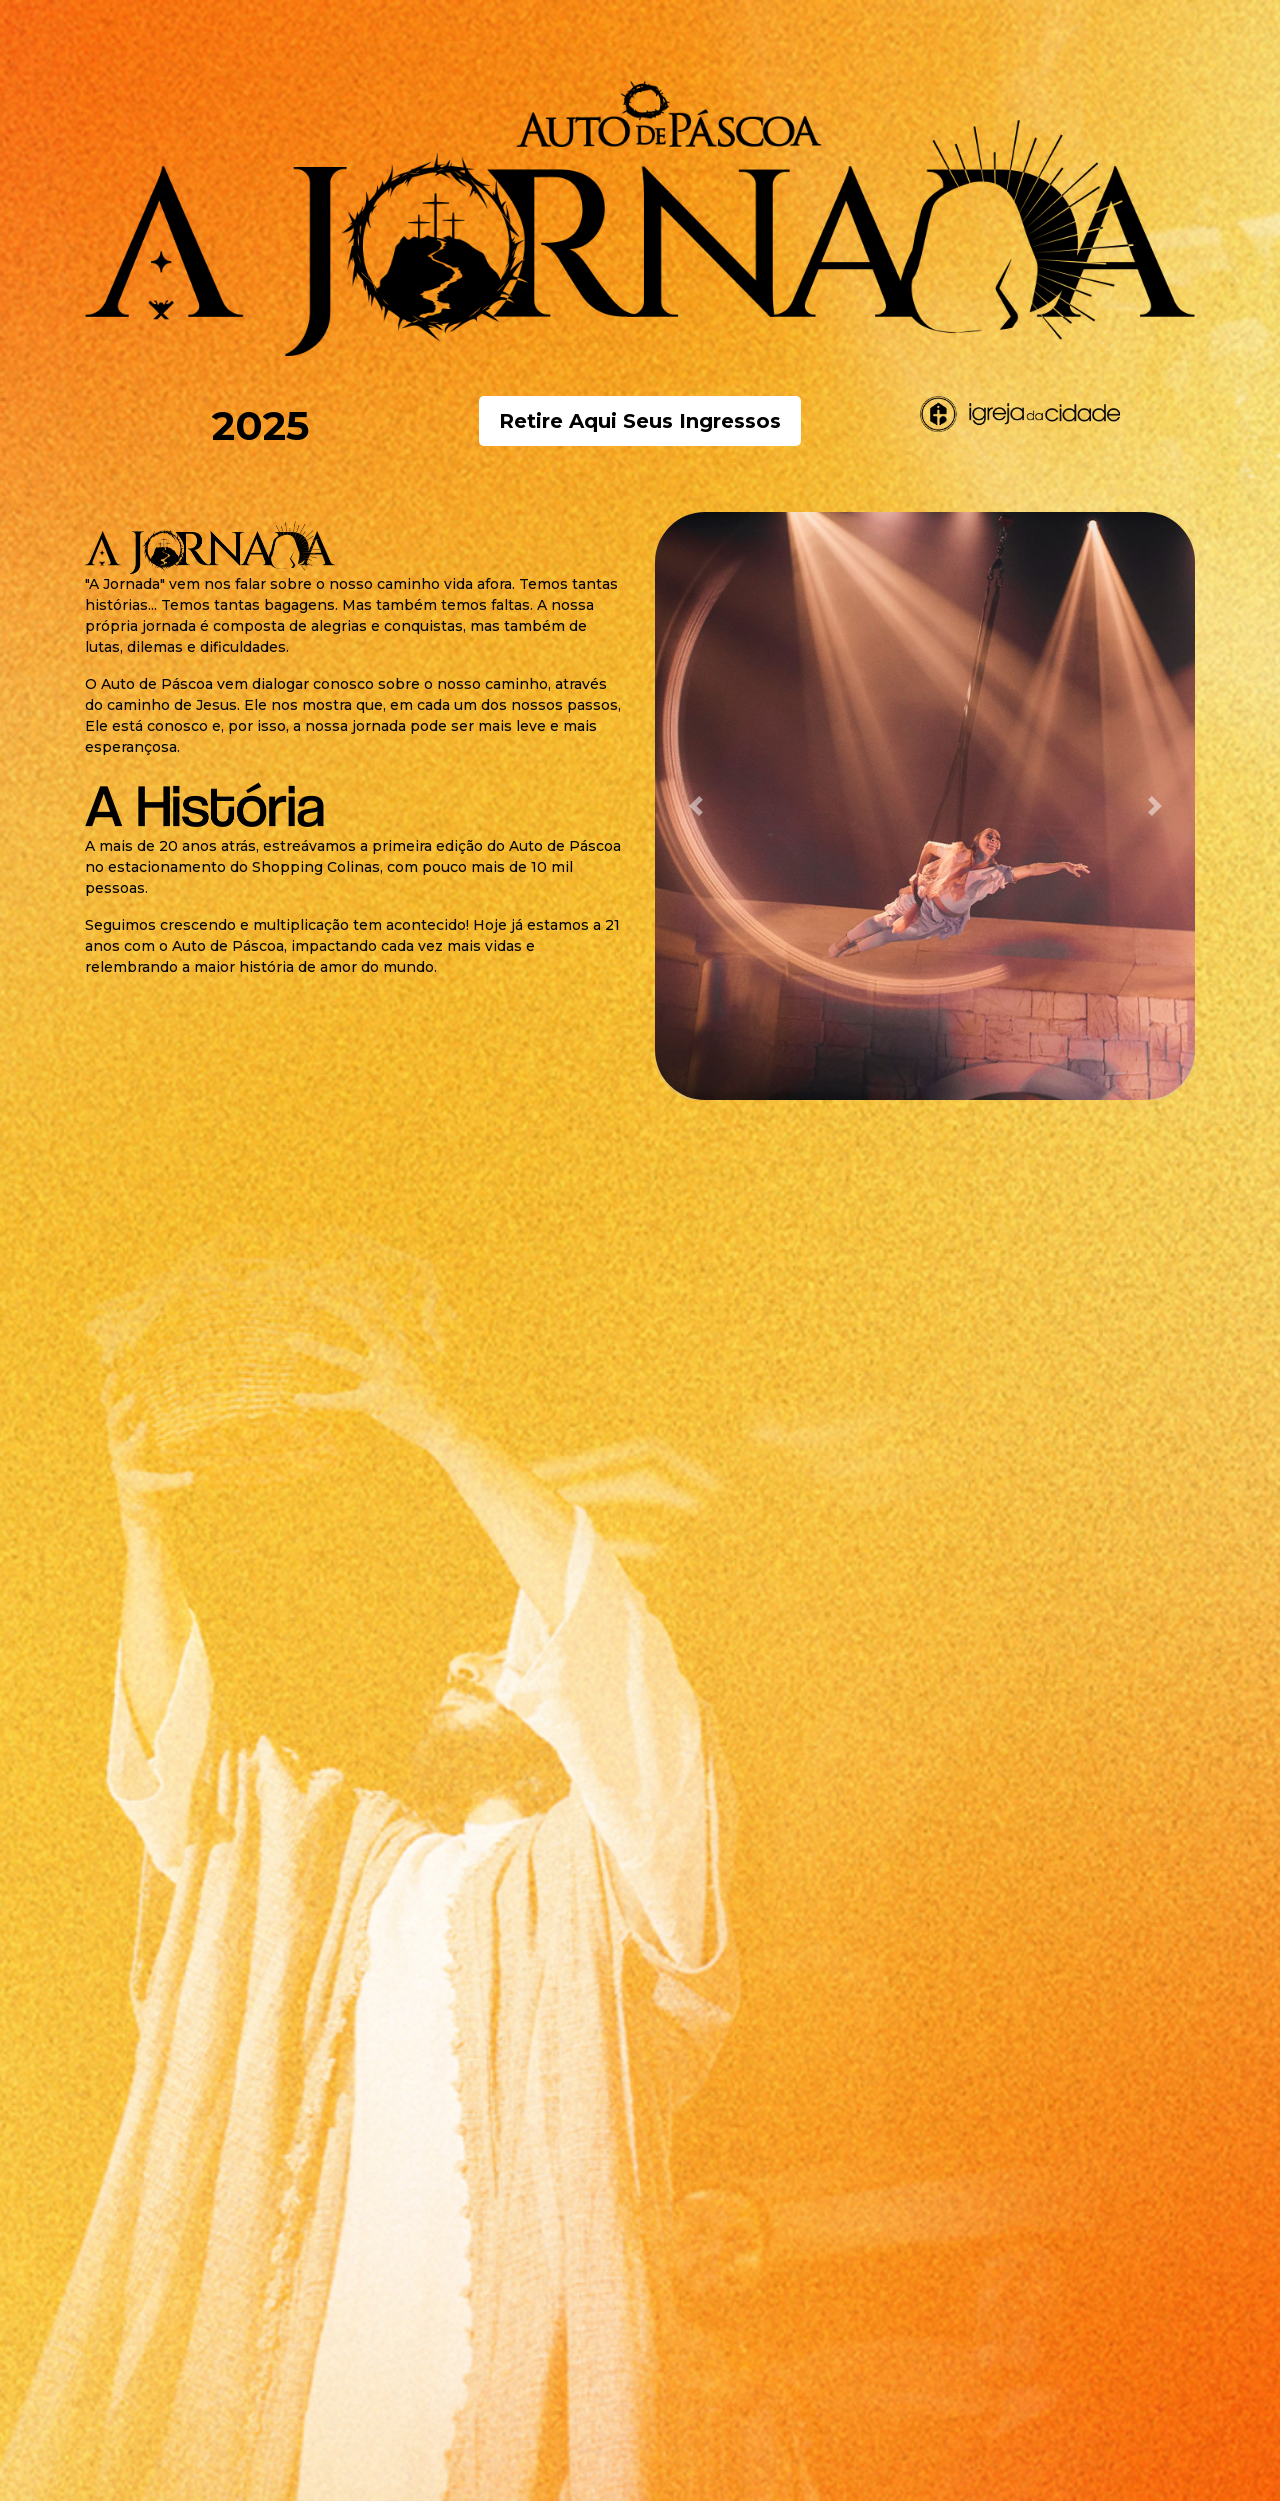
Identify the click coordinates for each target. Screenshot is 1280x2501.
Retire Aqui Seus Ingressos (640, 421)
